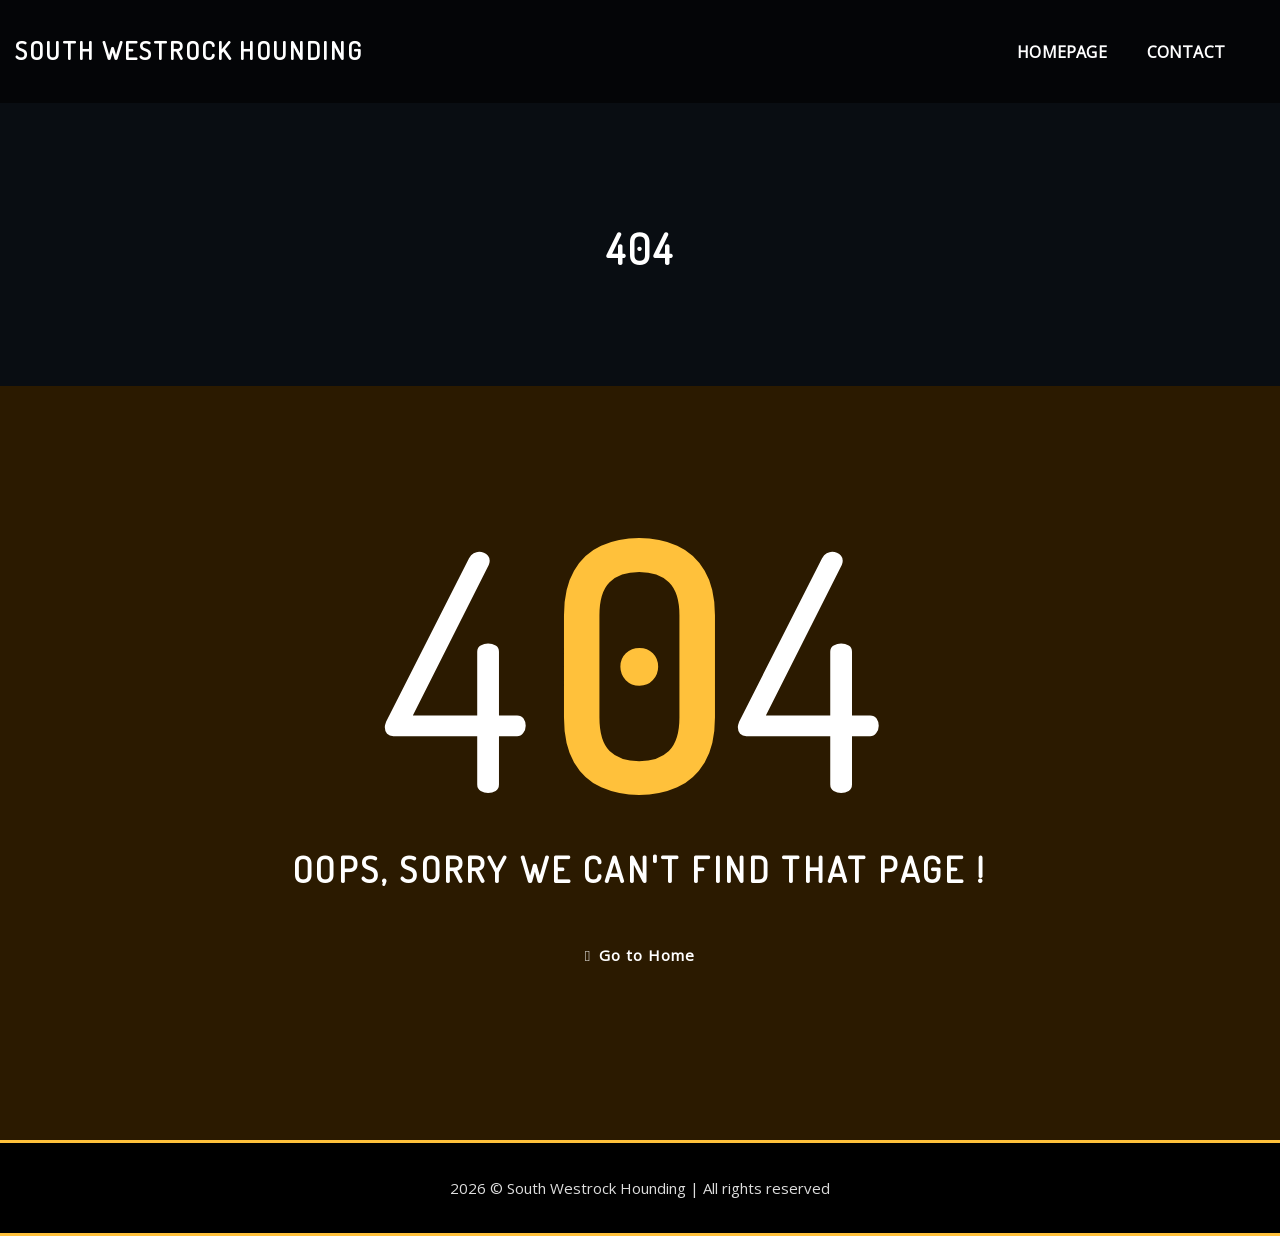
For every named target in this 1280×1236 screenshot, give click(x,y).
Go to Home (640, 955)
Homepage (1061, 52)
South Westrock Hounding (189, 50)
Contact (1186, 52)
